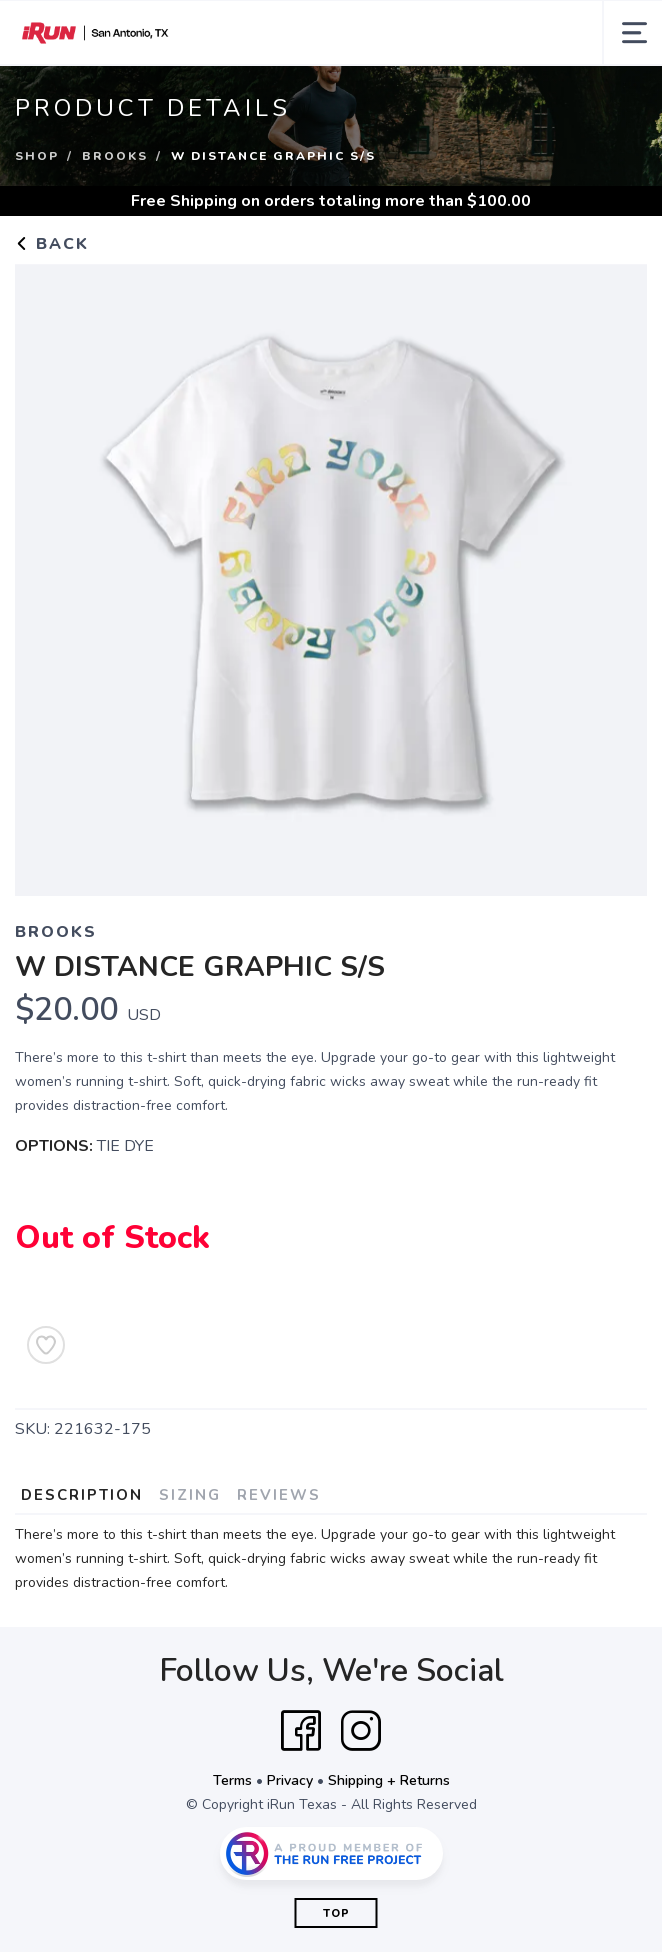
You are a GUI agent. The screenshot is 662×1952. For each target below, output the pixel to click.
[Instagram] (361, 1731)
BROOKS (115, 156)
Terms (232, 1780)
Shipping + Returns (389, 1780)
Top (336, 1913)
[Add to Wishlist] (46, 1345)
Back (52, 244)
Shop (37, 156)
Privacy (290, 1780)
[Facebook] (301, 1731)
